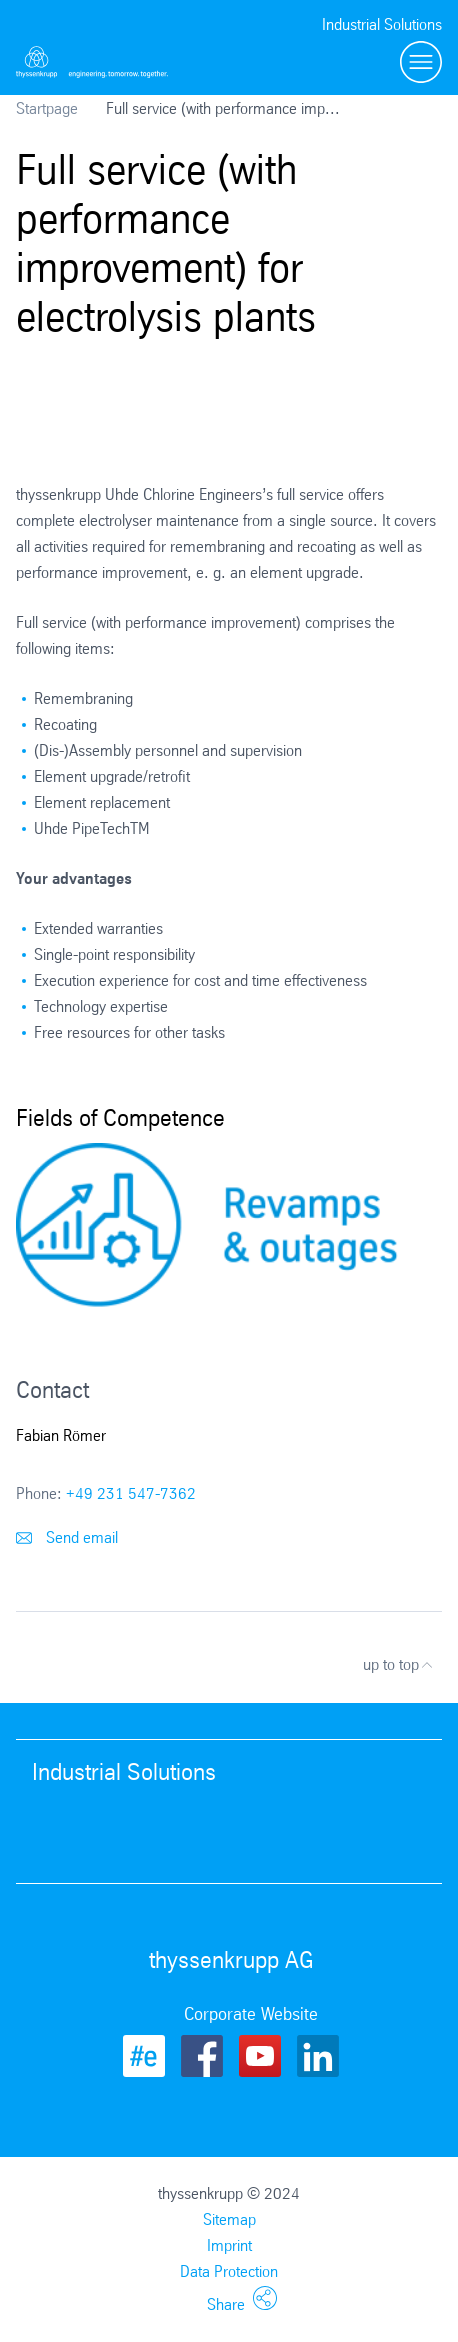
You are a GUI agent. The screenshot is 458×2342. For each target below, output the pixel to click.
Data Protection (229, 2271)
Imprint (229, 2245)
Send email (67, 1537)
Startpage (47, 108)
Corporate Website (251, 2014)
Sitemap (229, 2219)
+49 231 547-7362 (131, 1493)
